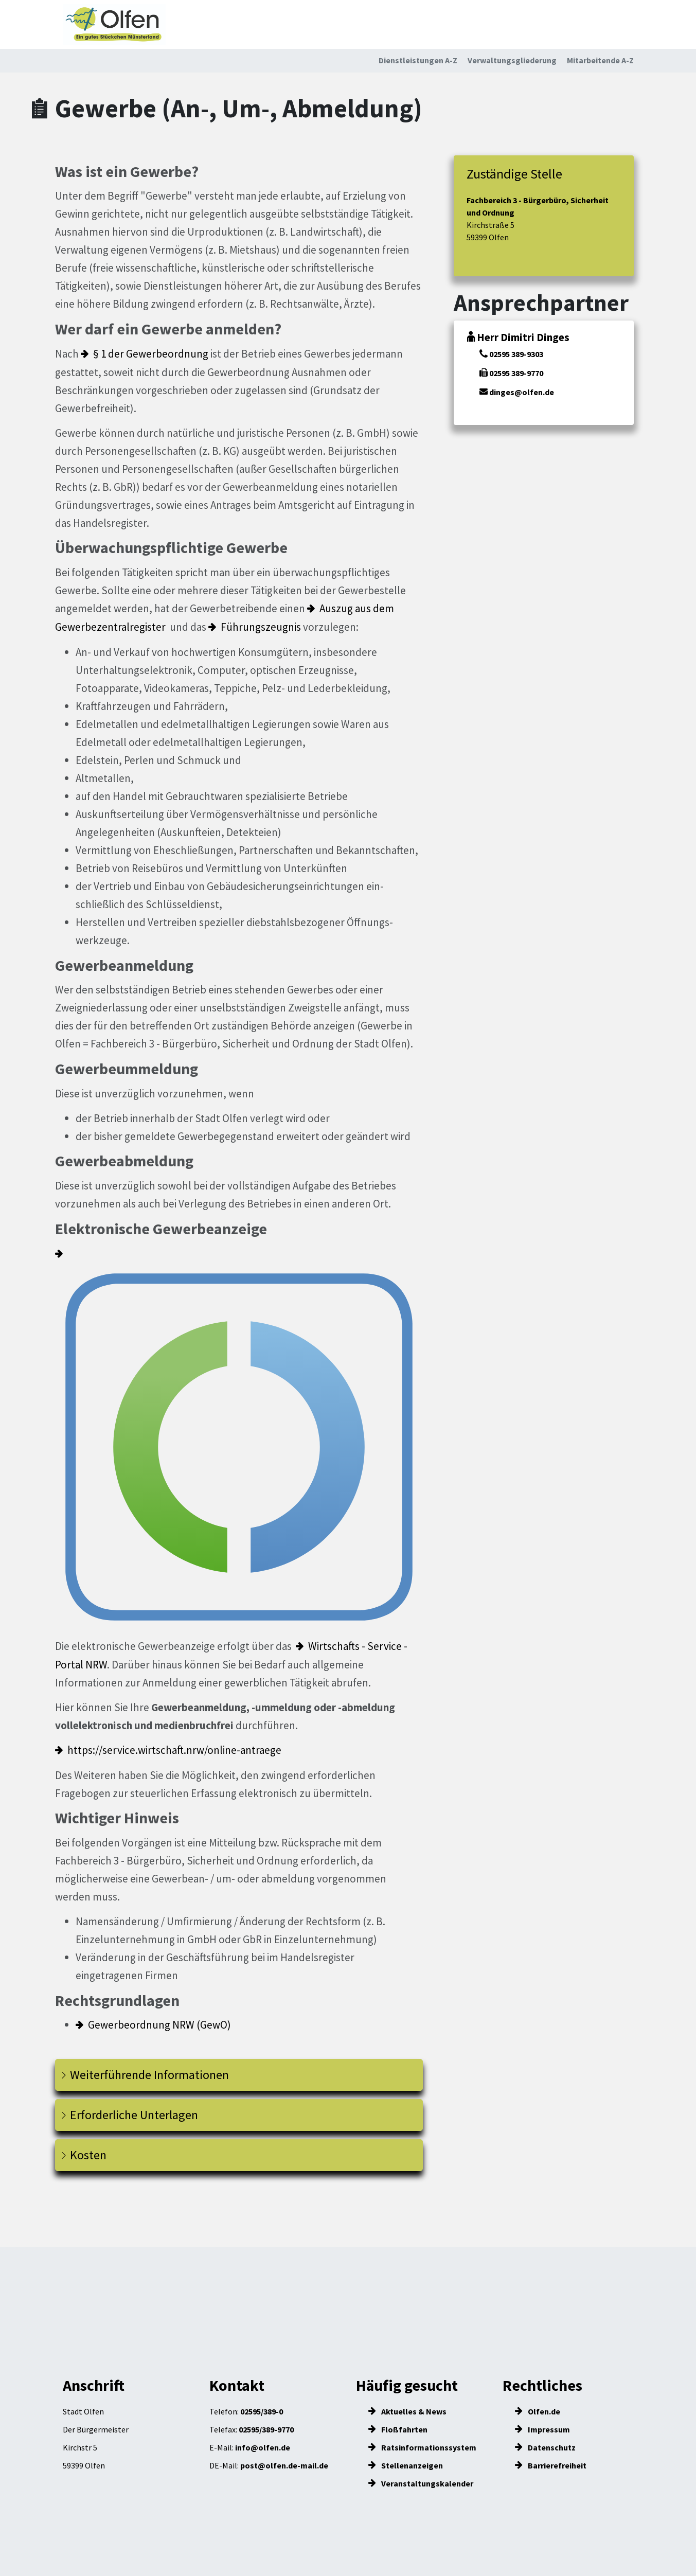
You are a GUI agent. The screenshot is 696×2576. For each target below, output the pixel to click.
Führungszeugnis (261, 627)
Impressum (542, 2429)
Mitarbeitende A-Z (600, 60)
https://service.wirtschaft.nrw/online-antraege (174, 1750)
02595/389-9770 (266, 2429)
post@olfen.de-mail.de (284, 2465)
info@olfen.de (262, 2447)
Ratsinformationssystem (422, 2447)
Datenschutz (545, 2447)
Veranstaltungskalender (420, 2483)
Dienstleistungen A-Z (418, 60)
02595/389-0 (261, 2411)
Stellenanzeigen (405, 2465)
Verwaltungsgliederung (512, 60)
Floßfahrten (397, 2429)
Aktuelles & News (407, 2411)
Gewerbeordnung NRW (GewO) (159, 2025)
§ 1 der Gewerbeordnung (150, 354)
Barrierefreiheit (550, 2465)
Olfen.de (537, 2411)
